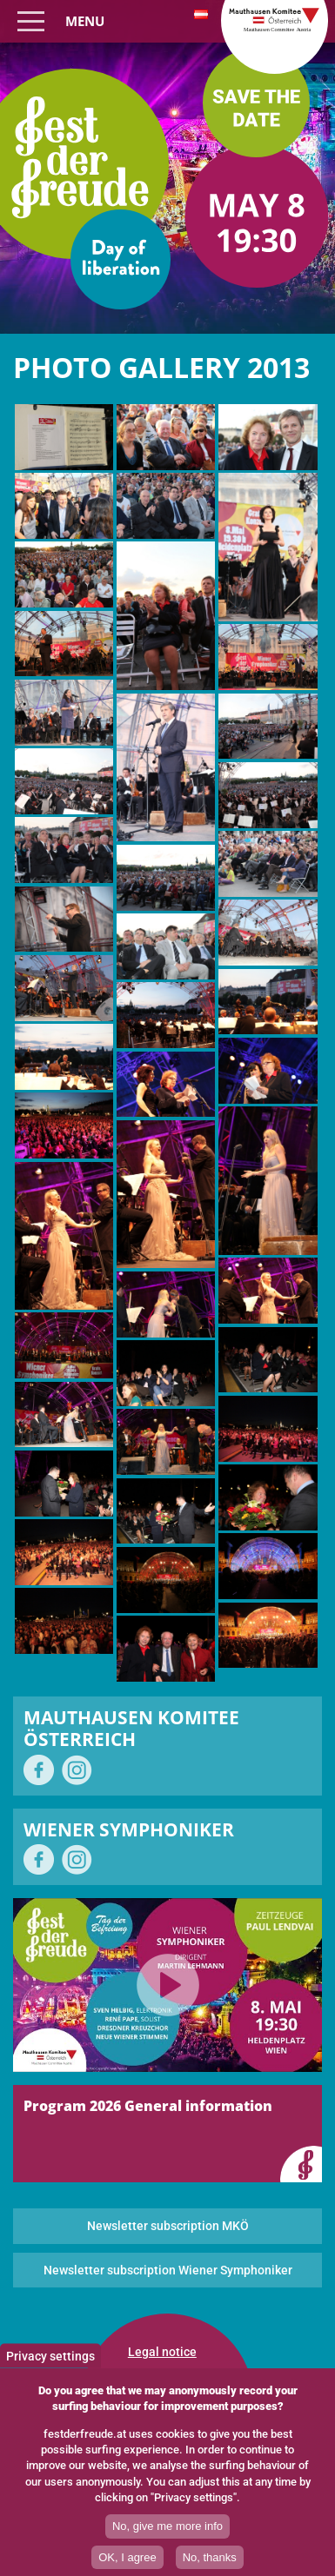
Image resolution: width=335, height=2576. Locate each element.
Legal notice (162, 2352)
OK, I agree (127, 2557)
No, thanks (210, 2557)
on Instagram (77, 1770)
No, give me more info (167, 2526)
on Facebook (38, 1770)
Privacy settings (50, 2355)
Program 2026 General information (147, 2105)
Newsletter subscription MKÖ (168, 2226)
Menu (84, 21)
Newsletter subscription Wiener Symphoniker (168, 2270)
